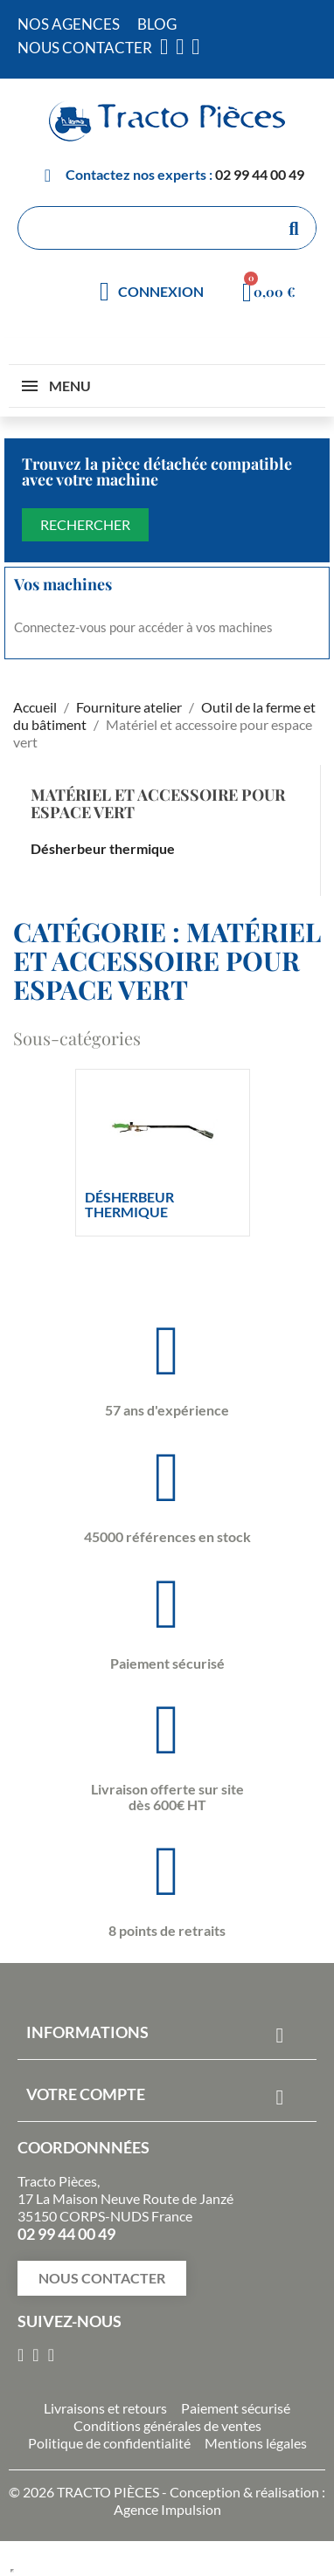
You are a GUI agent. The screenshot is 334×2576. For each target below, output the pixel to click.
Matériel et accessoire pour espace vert (158, 803)
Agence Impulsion (167, 2509)
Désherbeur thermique (103, 848)
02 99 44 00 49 (259, 174)
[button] (101, 2278)
